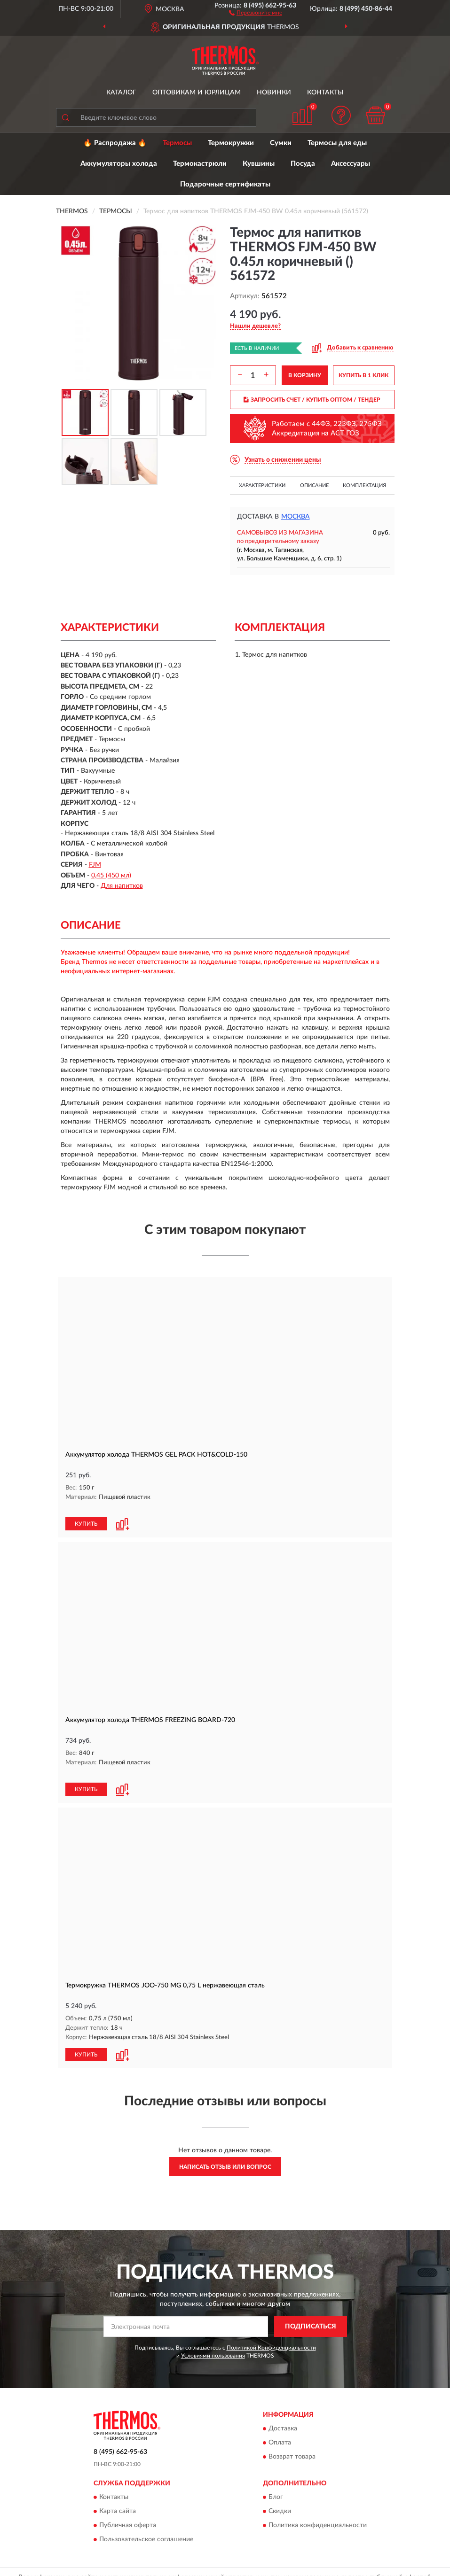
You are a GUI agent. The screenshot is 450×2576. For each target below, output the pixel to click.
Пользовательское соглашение (146, 2519)
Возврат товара (292, 2436)
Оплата (279, 2422)
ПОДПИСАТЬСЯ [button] (310, 2306)
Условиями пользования (213, 2335)
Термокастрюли (200, 163)
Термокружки (231, 143)
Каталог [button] (121, 92)
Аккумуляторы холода (118, 163)
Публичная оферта (127, 2505)
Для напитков (122, 886)
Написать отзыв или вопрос (225, 2146)
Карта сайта (117, 2491)
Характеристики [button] (262, 485)
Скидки (279, 2491)
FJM (95, 864)
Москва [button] (295, 516)
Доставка (282, 2408)
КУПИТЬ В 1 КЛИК (363, 375)
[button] (255, 12)
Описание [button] (314, 485)
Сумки (281, 143)
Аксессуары (350, 163)
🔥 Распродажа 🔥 (115, 143)
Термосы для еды (337, 143)
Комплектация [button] (364, 485)
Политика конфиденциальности (317, 2505)
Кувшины (259, 163)
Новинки (274, 92)
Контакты (325, 92)
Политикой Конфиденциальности (271, 2327)
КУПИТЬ (86, 1514)
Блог (275, 2477)
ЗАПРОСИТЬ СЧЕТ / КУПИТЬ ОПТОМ (312, 400)
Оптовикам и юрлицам (196, 92)
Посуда (303, 163)
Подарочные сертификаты (225, 184)
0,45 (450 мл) (111, 875)
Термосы (177, 143)
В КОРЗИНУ (304, 375)
